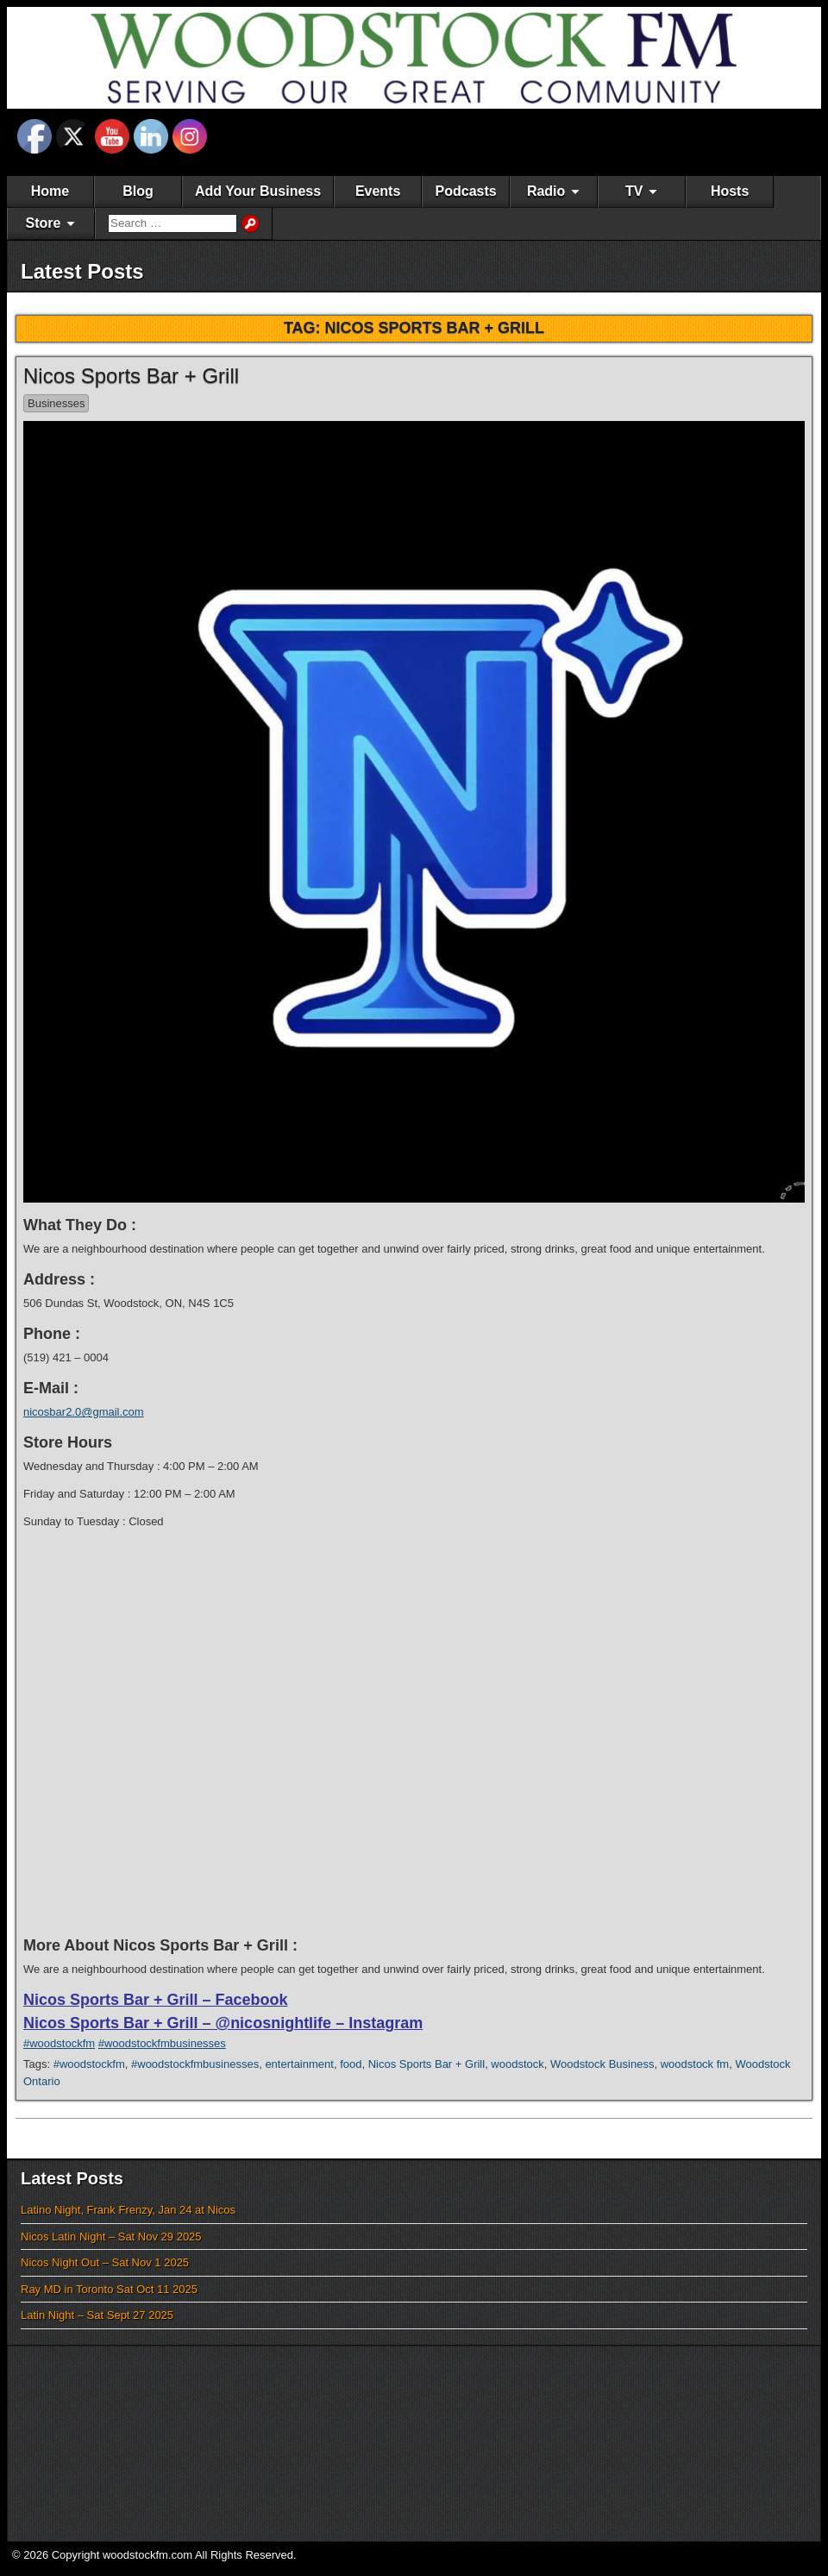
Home (50, 191)
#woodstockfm (59, 2043)
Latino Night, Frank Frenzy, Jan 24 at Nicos (128, 2209)
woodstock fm (695, 2064)
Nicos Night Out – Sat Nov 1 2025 (105, 2262)
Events (377, 191)
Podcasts (466, 191)
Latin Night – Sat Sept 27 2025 (97, 2315)
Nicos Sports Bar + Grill (131, 375)
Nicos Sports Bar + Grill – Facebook (155, 1999)
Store (43, 223)
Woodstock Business (602, 2064)
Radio (546, 191)
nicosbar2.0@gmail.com (83, 1411)
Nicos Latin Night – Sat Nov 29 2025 (111, 2236)
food (350, 2064)
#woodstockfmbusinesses (162, 2043)
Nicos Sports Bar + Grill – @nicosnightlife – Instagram (223, 2023)
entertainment (299, 2064)
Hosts (730, 191)
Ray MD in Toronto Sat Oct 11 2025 (109, 2289)
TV (634, 191)
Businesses (56, 403)
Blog (138, 191)
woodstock (517, 2064)
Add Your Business (258, 191)
